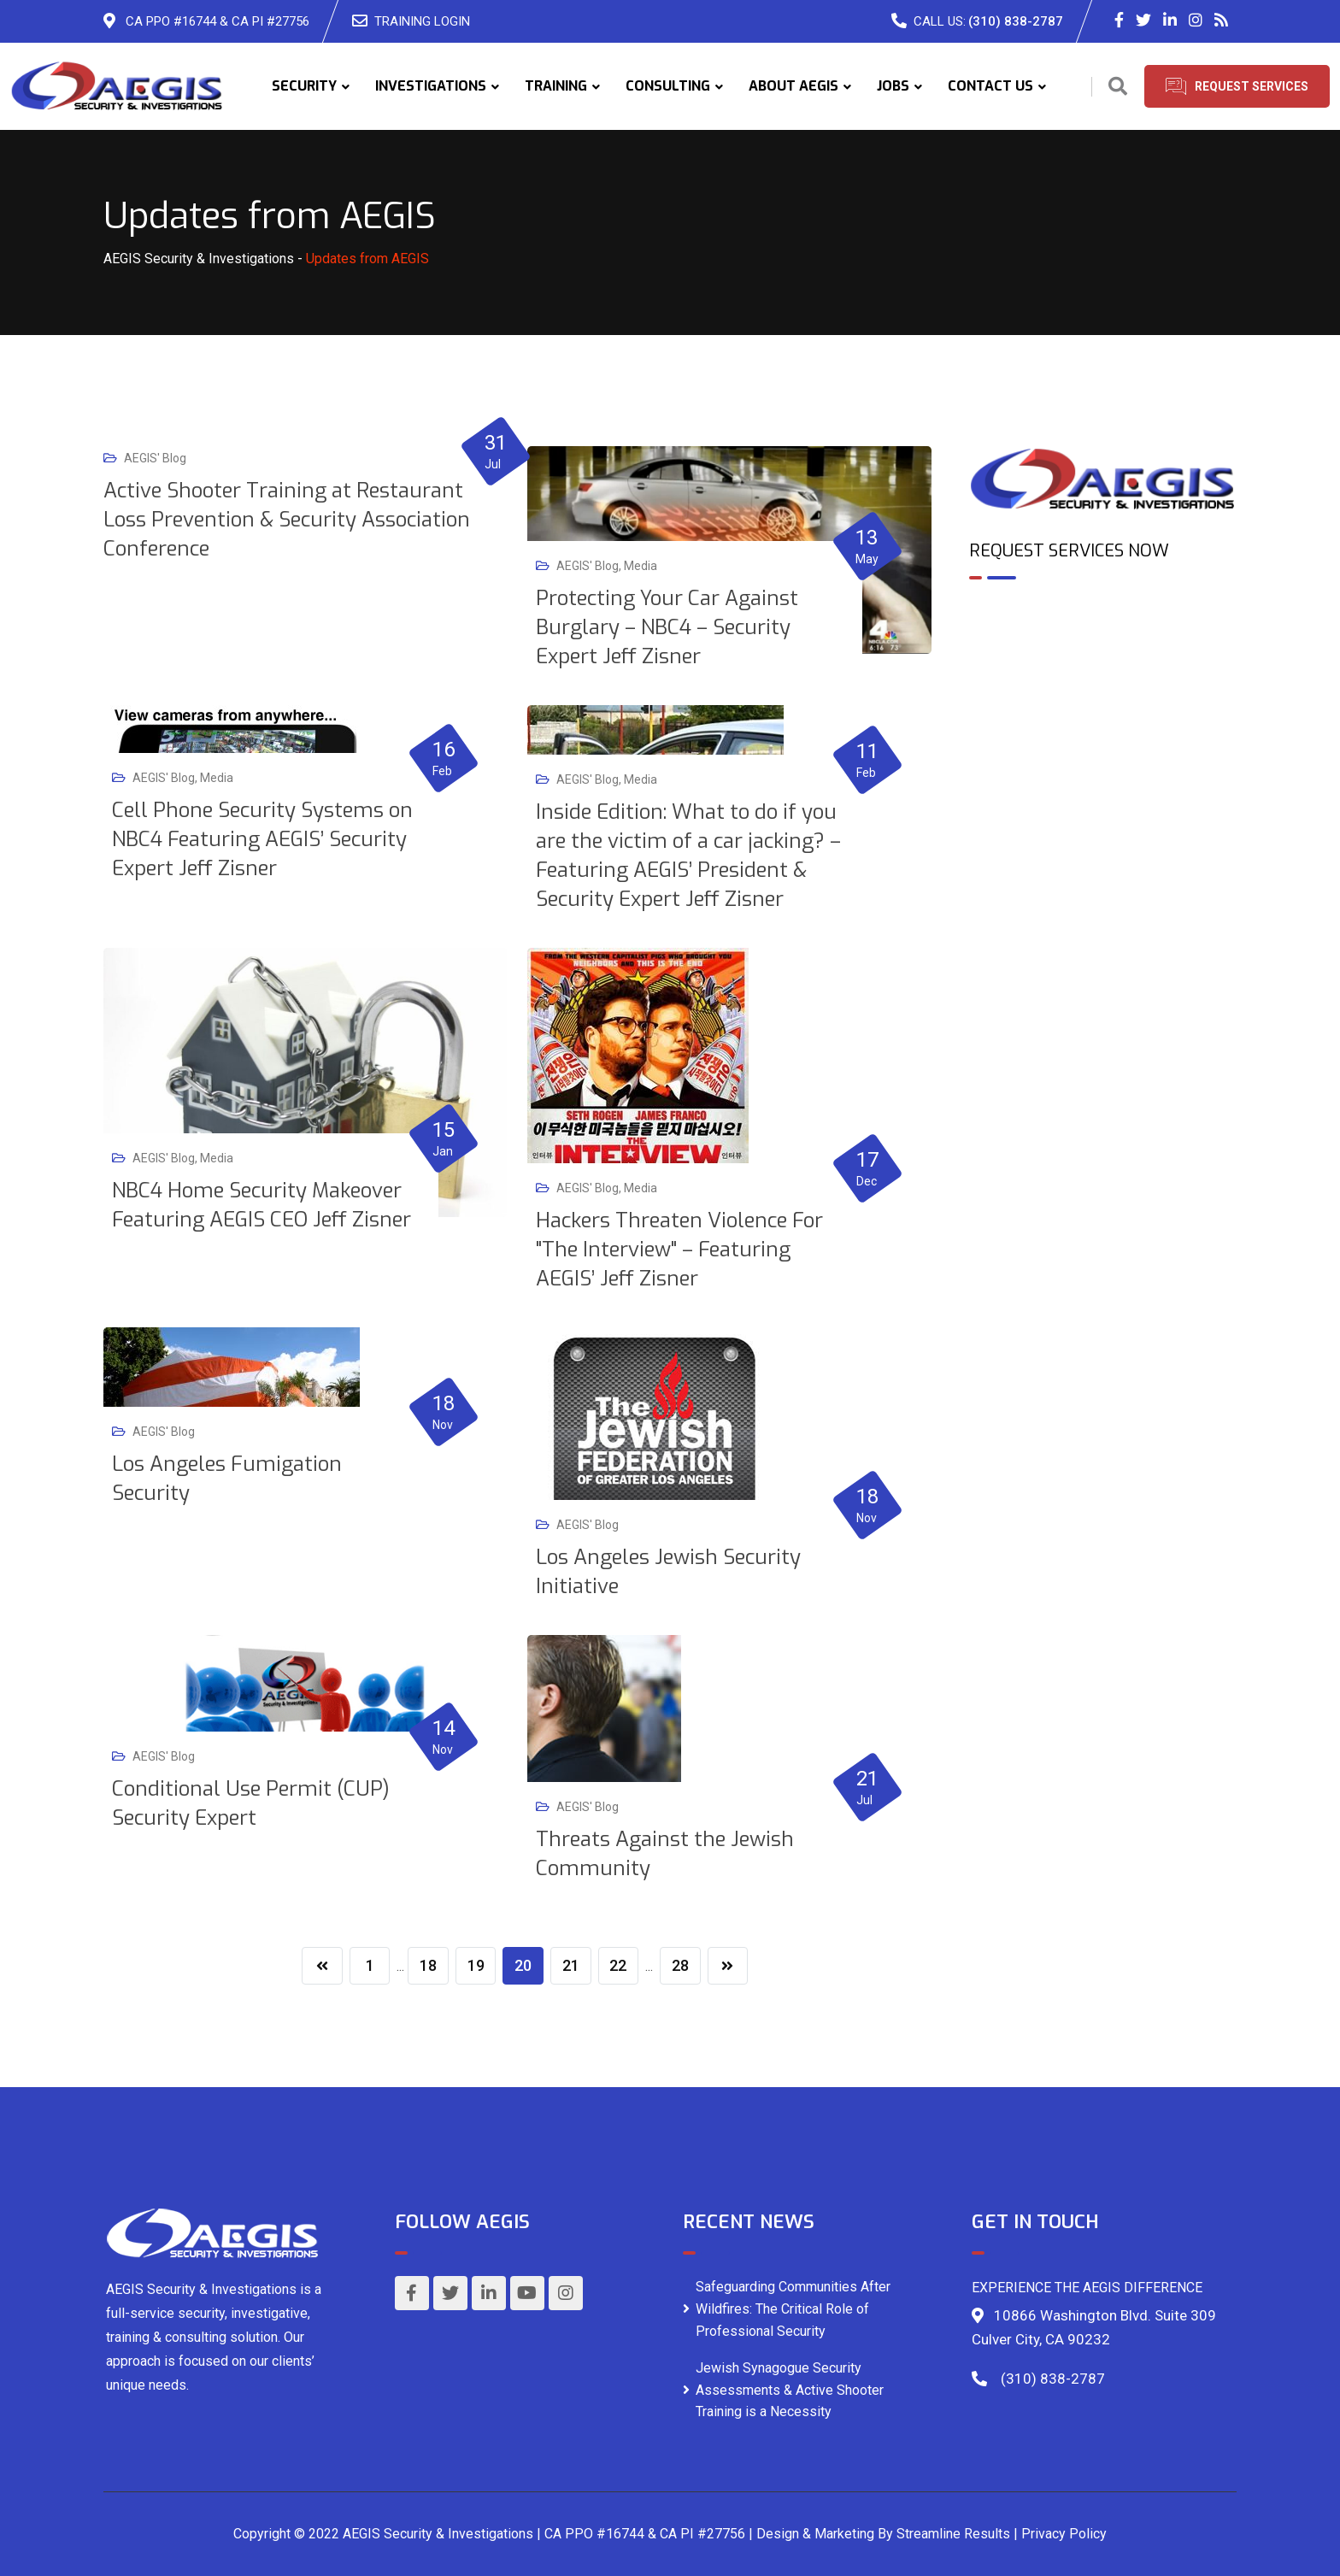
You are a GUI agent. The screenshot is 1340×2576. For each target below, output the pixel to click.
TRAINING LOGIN (422, 21)
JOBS (893, 86)
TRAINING (556, 86)
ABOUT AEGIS (793, 86)
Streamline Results (953, 2534)
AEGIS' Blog (155, 458)
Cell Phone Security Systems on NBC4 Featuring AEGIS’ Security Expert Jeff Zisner (262, 839)
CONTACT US (990, 86)
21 (570, 1965)
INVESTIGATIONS (430, 86)
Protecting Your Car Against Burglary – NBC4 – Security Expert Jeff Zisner (667, 627)
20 (523, 1965)
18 (427, 1965)
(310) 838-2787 (1015, 21)
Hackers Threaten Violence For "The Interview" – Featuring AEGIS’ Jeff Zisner (679, 1249)
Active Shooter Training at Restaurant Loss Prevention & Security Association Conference (286, 519)
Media (640, 566)
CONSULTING (668, 86)
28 (681, 1965)
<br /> (1103, 667)
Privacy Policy (1064, 2534)
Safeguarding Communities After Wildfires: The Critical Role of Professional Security (793, 2308)
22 (618, 1965)
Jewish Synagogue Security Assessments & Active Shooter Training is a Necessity (790, 2390)
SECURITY (304, 86)
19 (475, 1965)
